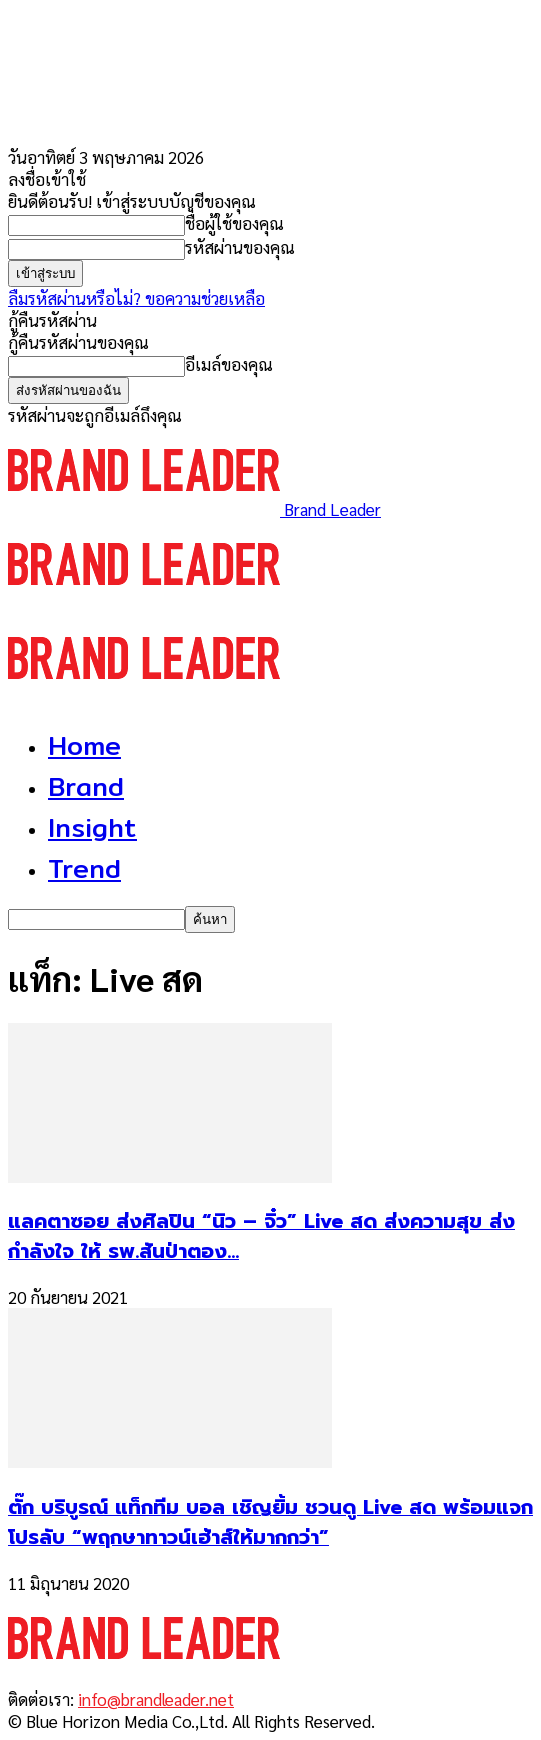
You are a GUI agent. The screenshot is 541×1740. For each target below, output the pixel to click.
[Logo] (144, 603)
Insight (92, 827)
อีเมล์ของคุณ (229, 364)
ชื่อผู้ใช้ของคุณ (234, 223)
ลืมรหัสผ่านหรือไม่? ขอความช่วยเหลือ (136, 298)
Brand (86, 786)
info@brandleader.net (156, 1699)
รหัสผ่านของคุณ (240, 247)
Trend (84, 868)
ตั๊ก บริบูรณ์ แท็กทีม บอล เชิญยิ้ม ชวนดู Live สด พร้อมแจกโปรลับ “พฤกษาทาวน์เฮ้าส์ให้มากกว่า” (270, 1522)
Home (84, 745)
